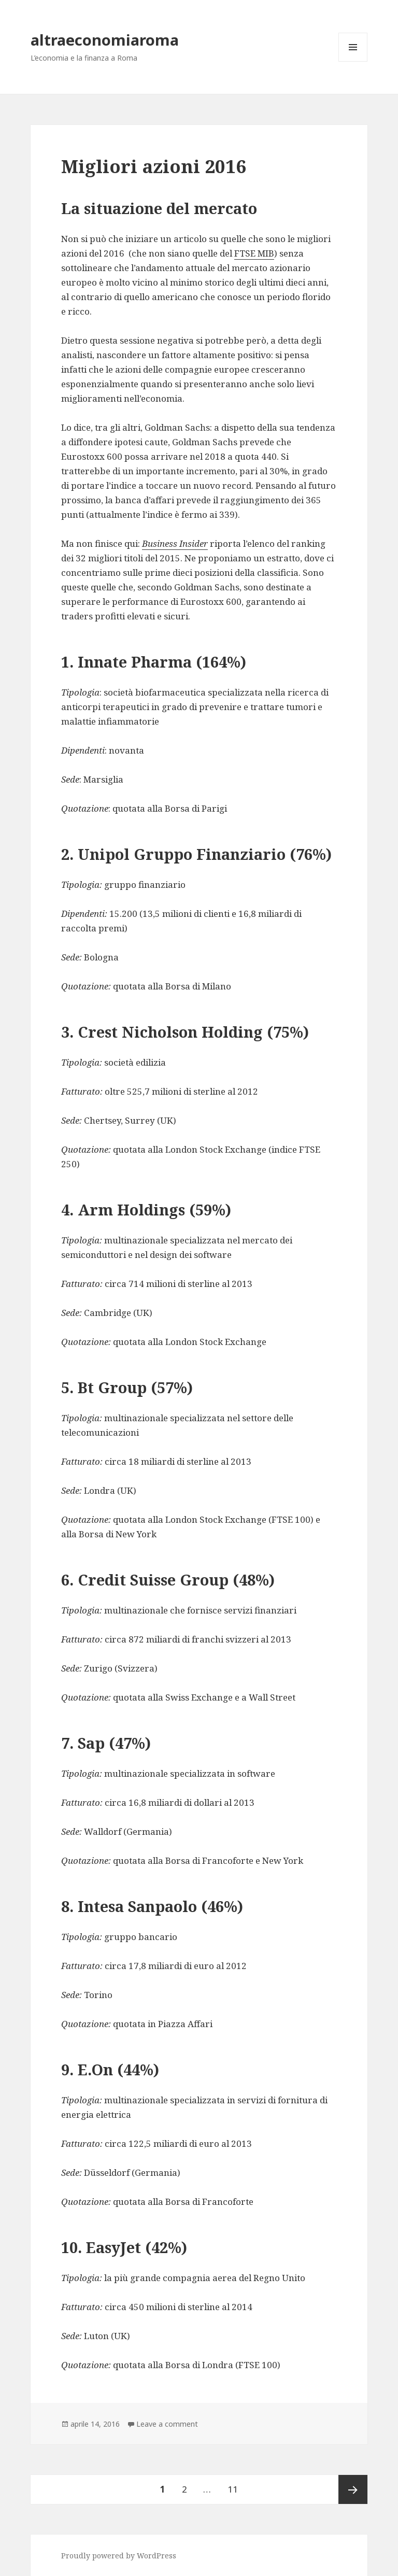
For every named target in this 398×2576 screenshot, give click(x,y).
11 (236, 2485)
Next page (352, 2489)
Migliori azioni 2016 (153, 166)
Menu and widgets (352, 47)
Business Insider (175, 543)
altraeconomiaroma (105, 40)
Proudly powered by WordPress (118, 2555)
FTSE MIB (254, 253)
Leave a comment (167, 2424)
